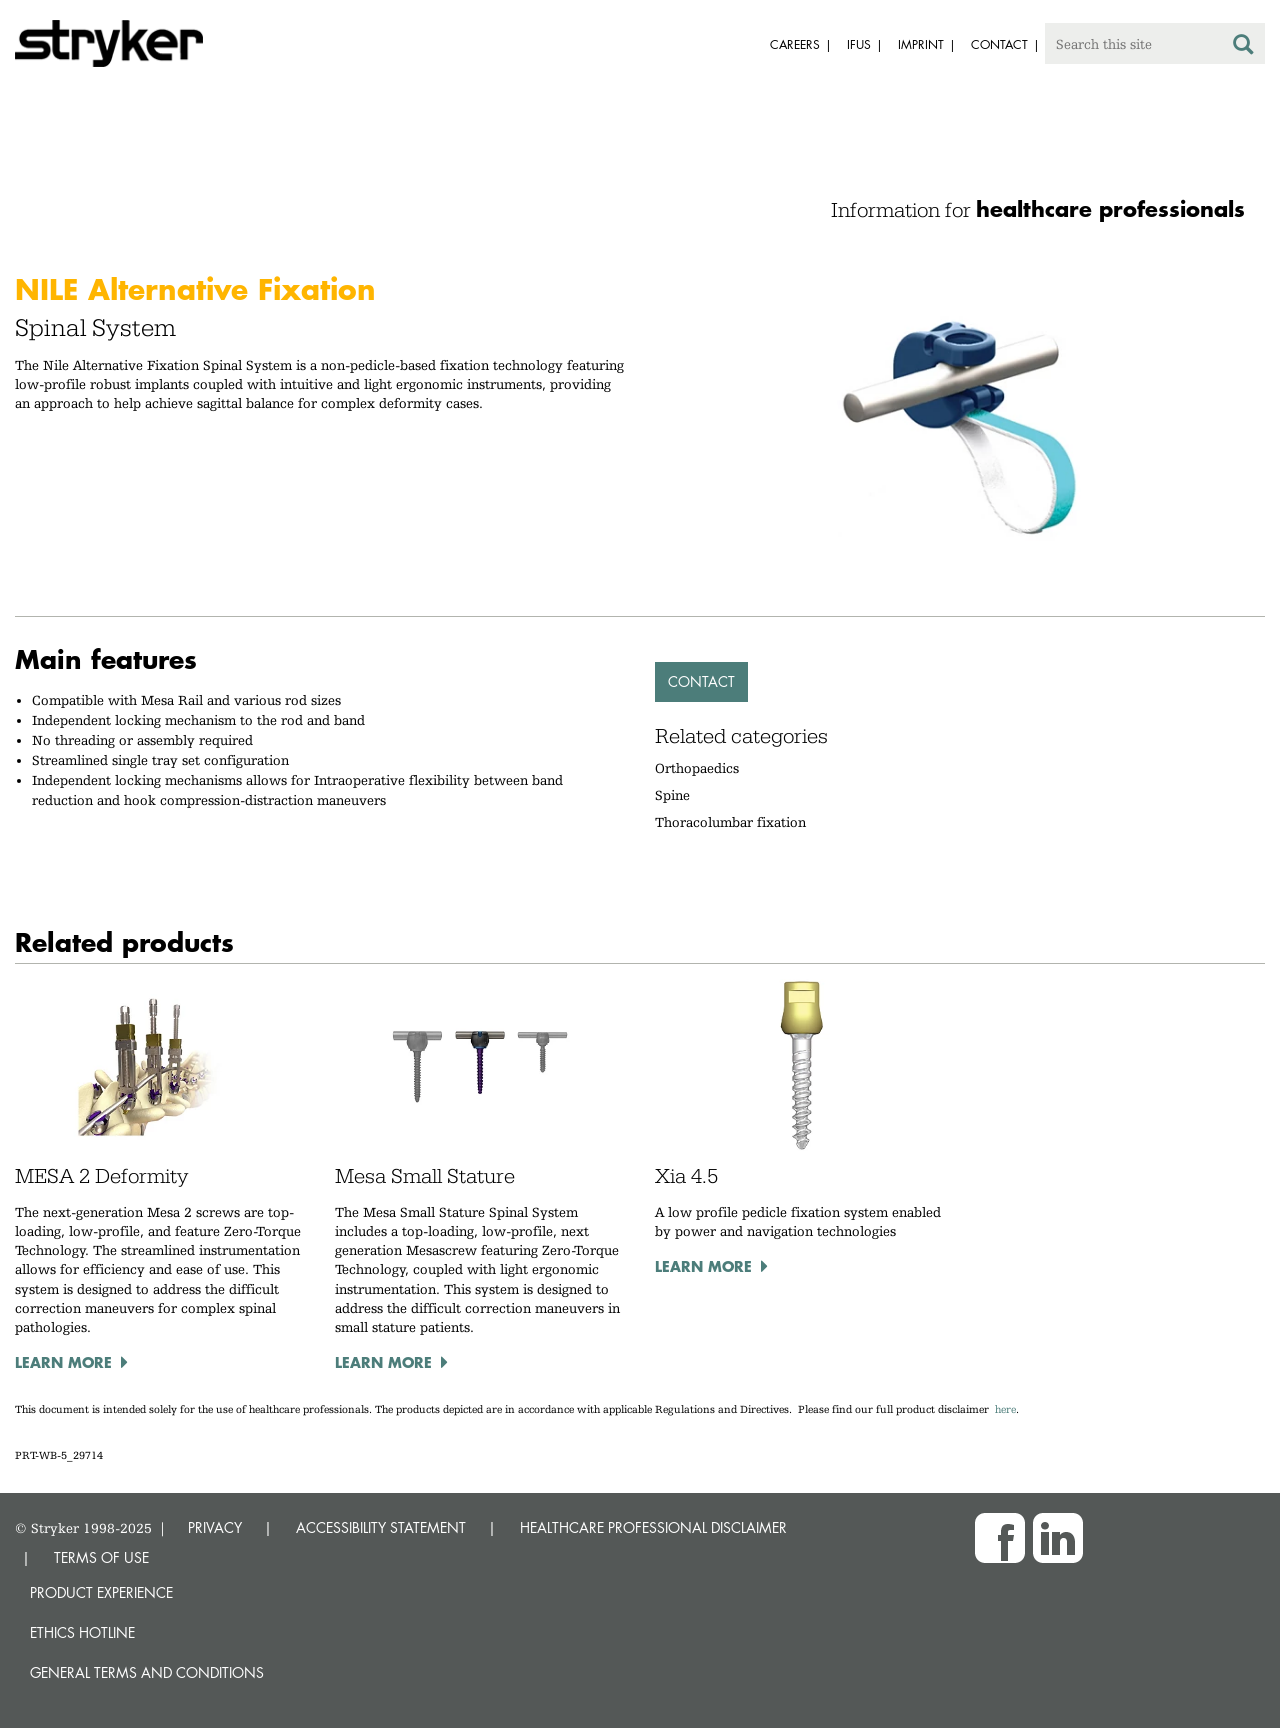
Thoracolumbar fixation (730, 822)
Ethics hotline (82, 1632)
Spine (672, 795)
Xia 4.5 (686, 1176)
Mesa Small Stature (425, 1176)
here (1005, 1409)
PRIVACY (215, 1527)
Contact (701, 681)
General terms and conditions (147, 1672)
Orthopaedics (697, 768)
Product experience (101, 1592)
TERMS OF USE (101, 1557)
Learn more (63, 1362)
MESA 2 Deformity (101, 1176)
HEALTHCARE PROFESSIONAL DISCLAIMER (653, 1527)
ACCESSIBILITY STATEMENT (381, 1527)
